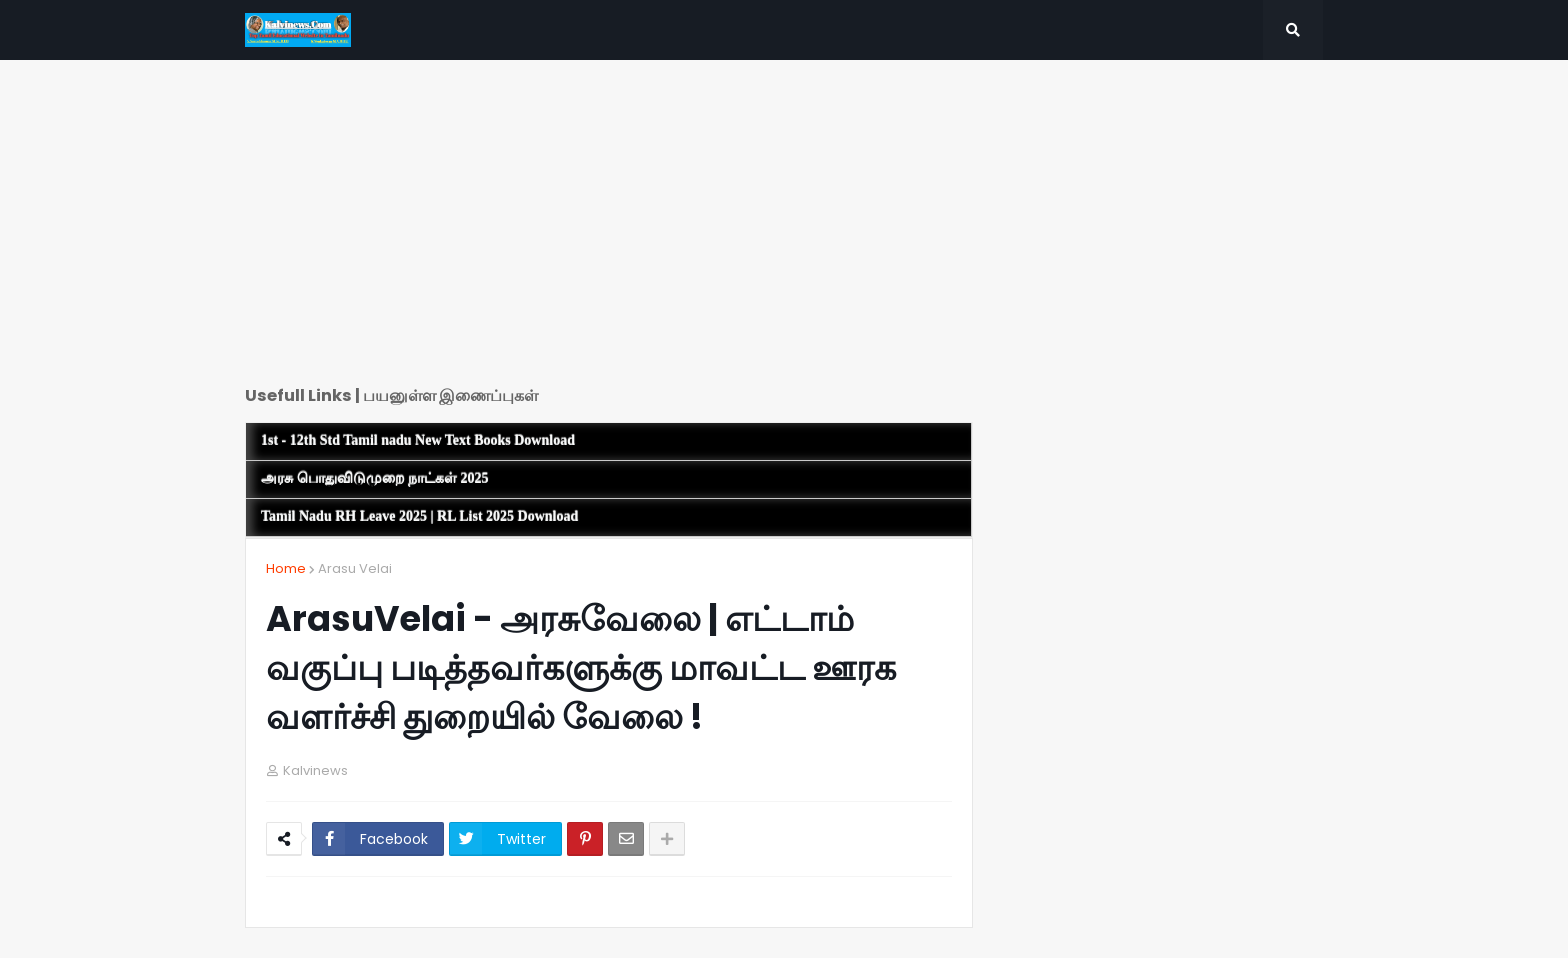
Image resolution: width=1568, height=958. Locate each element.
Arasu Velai (355, 568)
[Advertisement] (609, 230)
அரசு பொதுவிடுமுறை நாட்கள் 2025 (375, 478)
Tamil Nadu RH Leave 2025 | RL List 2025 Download (419, 516)
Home (286, 568)
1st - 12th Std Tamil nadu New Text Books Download (418, 440)
